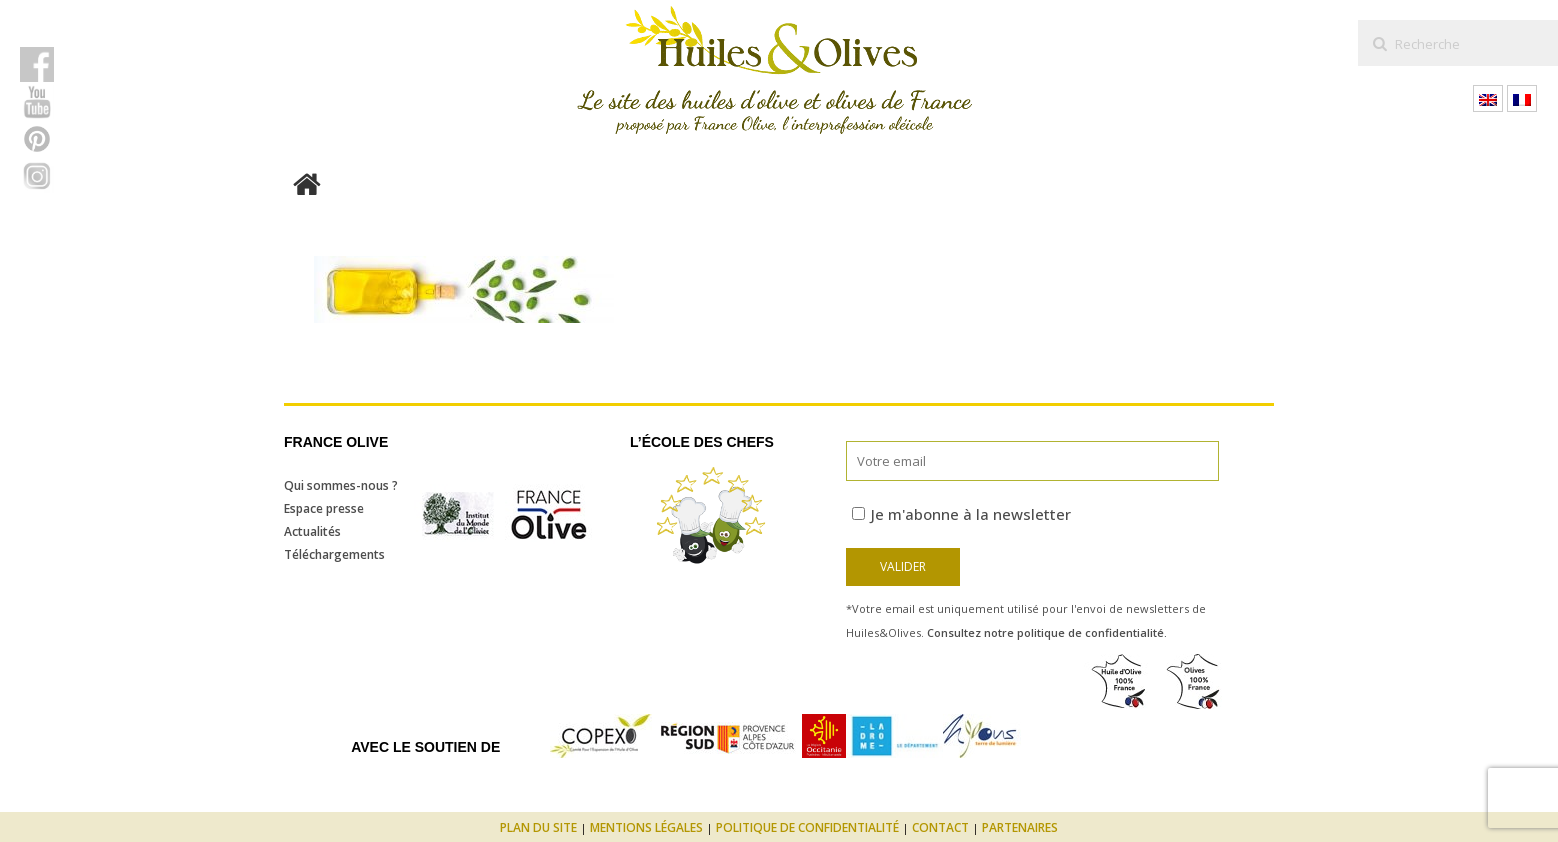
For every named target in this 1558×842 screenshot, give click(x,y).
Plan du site (538, 827)
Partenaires (1020, 827)
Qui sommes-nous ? (341, 485)
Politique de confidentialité (807, 827)
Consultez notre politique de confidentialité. (1047, 632)
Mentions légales (646, 827)
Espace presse (324, 508)
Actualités (312, 531)
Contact (940, 827)
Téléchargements (334, 554)
